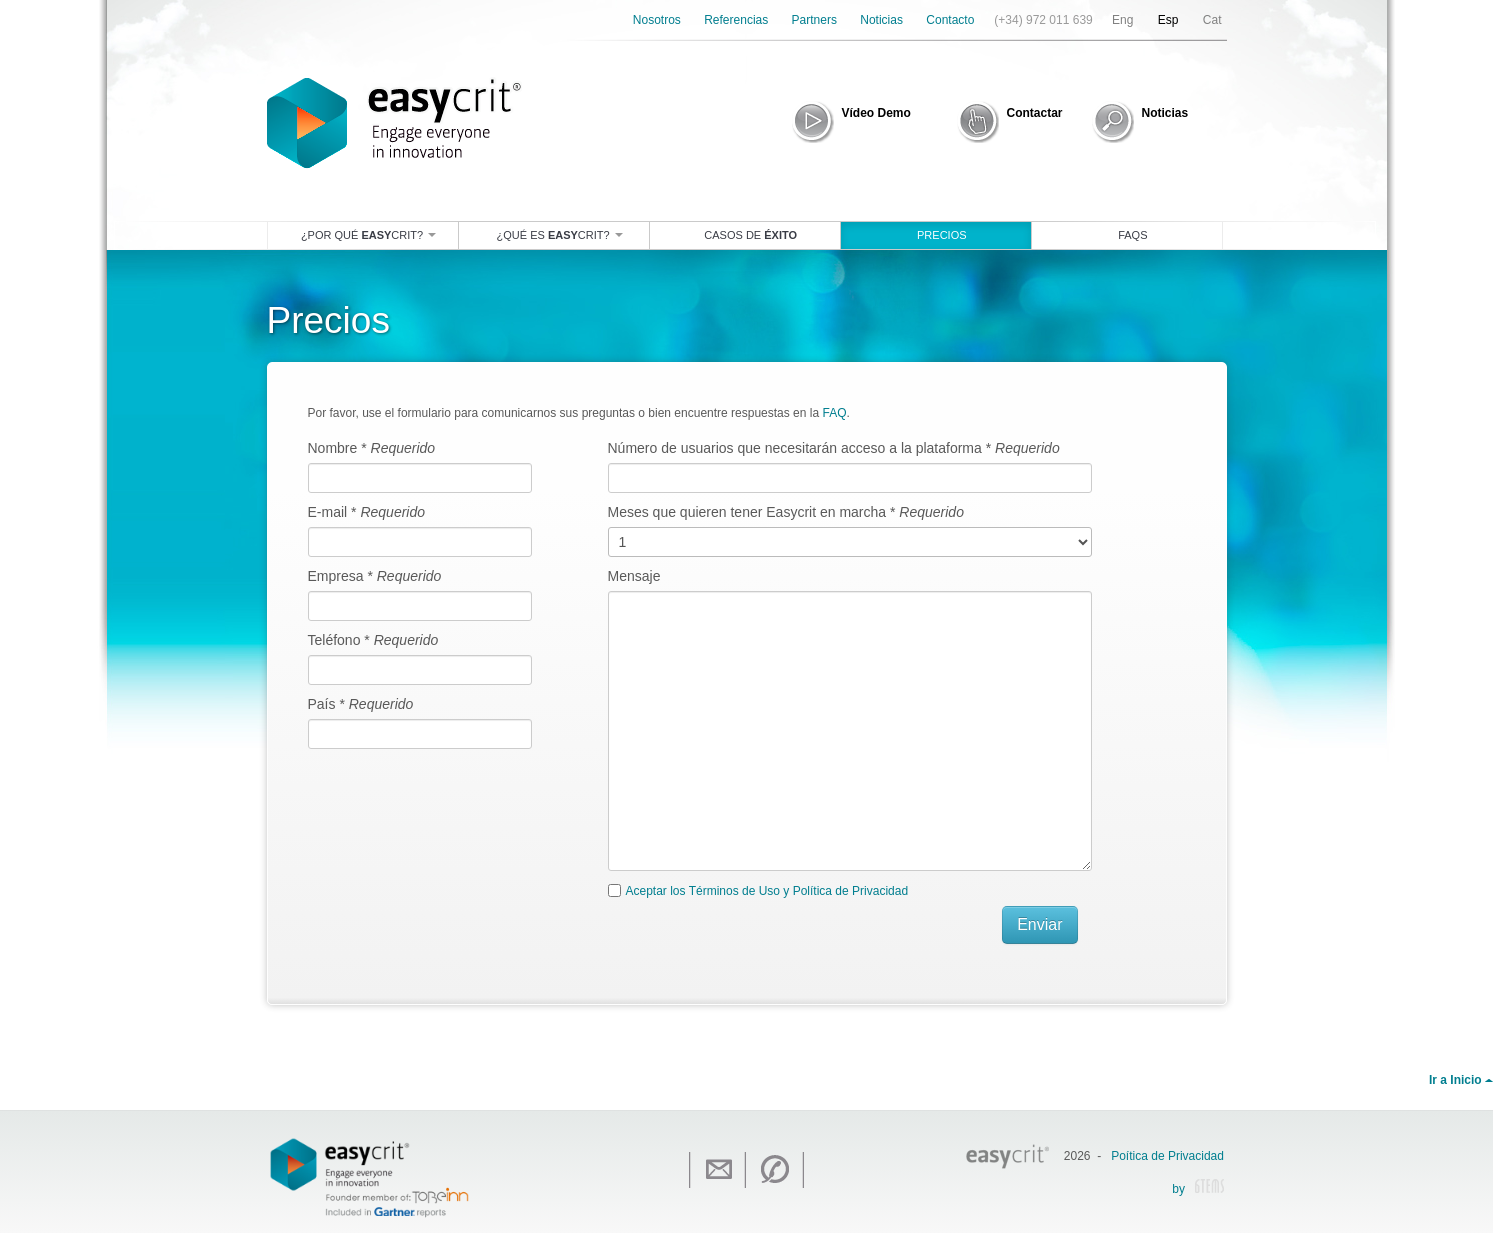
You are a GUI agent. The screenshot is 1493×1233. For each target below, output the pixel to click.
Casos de (750, 235)
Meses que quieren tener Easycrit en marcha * (786, 512)
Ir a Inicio (1461, 1080)
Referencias (736, 20)
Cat (1212, 20)
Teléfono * (373, 640)
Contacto (950, 20)
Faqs (1132, 235)
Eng (1122, 20)
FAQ (834, 413)
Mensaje (634, 576)
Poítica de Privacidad (1167, 1156)
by (1198, 1190)
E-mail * (367, 512)
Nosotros (657, 20)
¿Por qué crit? (368, 235)
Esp (1168, 20)
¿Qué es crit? (560, 235)
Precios (942, 235)
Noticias (881, 20)
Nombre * (372, 448)
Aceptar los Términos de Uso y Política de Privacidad (767, 891)
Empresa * (375, 576)
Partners (814, 20)
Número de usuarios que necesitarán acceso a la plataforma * (834, 448)
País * (361, 704)
